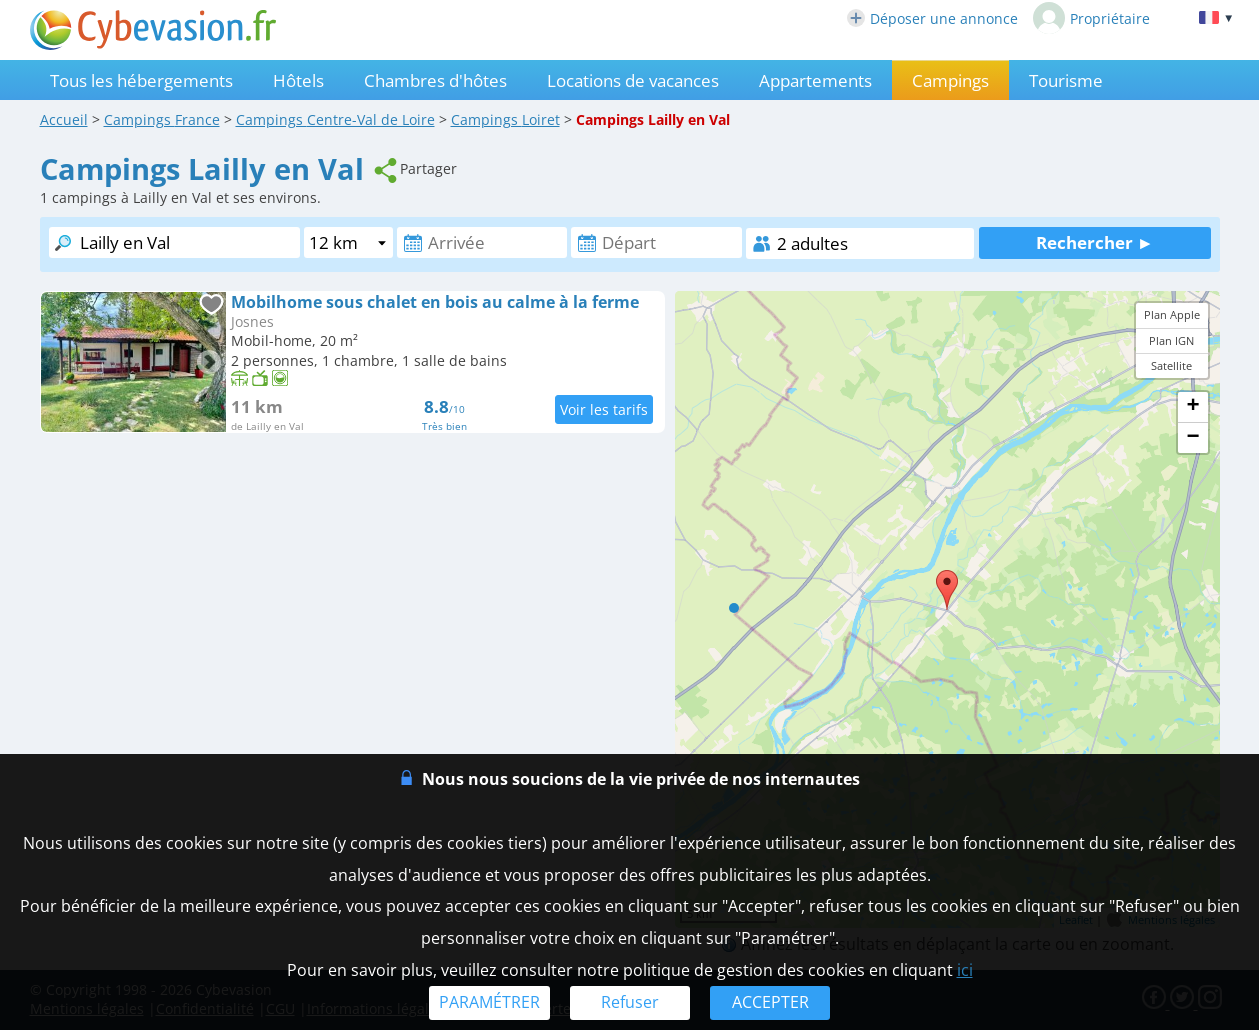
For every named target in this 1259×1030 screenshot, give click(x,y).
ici (965, 970)
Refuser (630, 1002)
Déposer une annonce (932, 18)
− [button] (1192, 438)
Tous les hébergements (141, 80)
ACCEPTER (770, 1002)
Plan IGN (1171, 340)
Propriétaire (1091, 18)
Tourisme (1066, 80)
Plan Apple (1172, 314)
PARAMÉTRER (489, 1002)
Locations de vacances (633, 80)
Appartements (815, 80)
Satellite (1171, 365)
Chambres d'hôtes (435, 80)
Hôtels (298, 80)
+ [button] (1192, 407)
